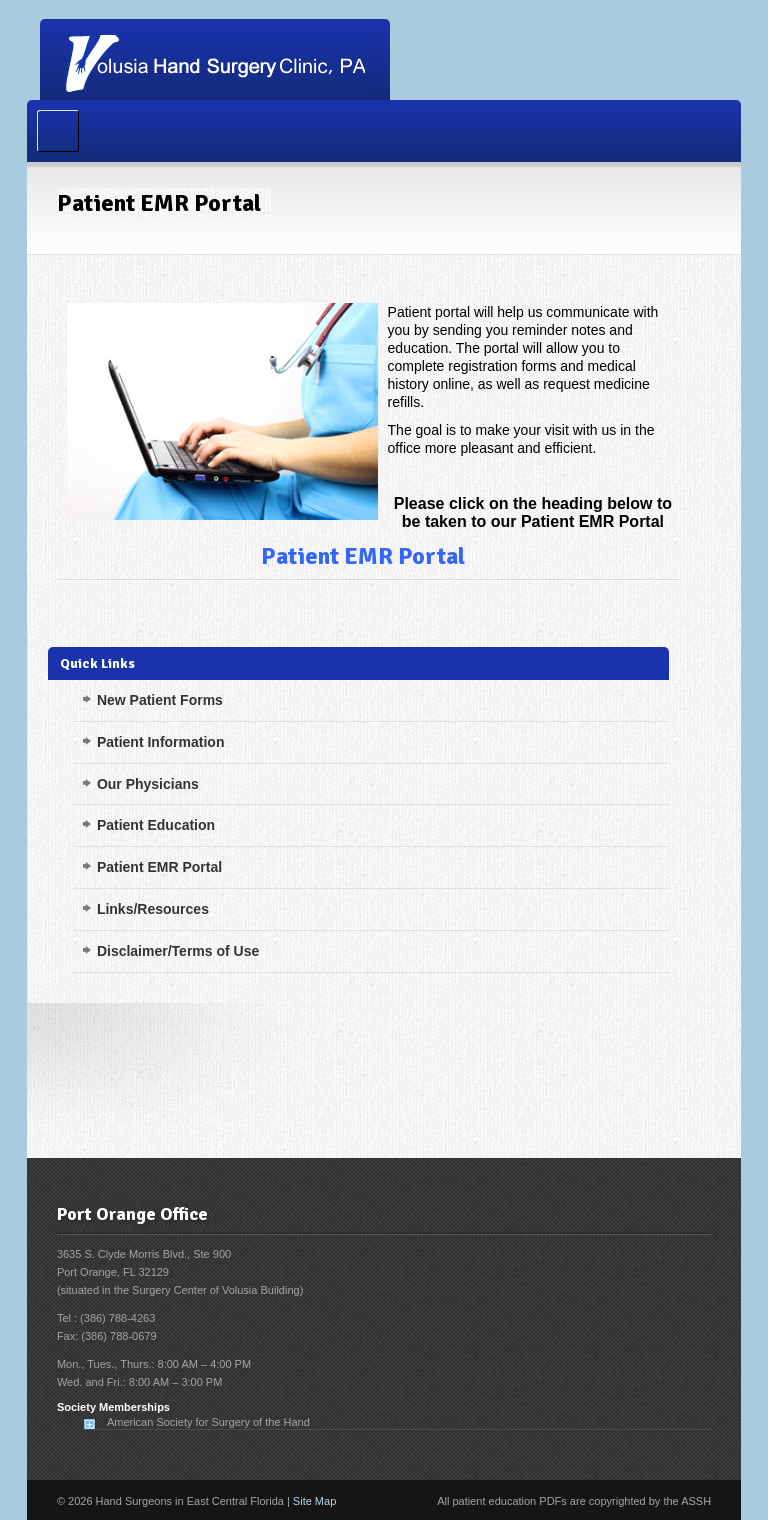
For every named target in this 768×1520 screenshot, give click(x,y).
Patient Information (161, 742)
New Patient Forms (160, 700)
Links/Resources (153, 909)
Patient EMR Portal (363, 556)
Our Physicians (148, 784)
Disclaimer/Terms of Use (178, 951)
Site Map (314, 1501)
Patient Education (156, 825)
